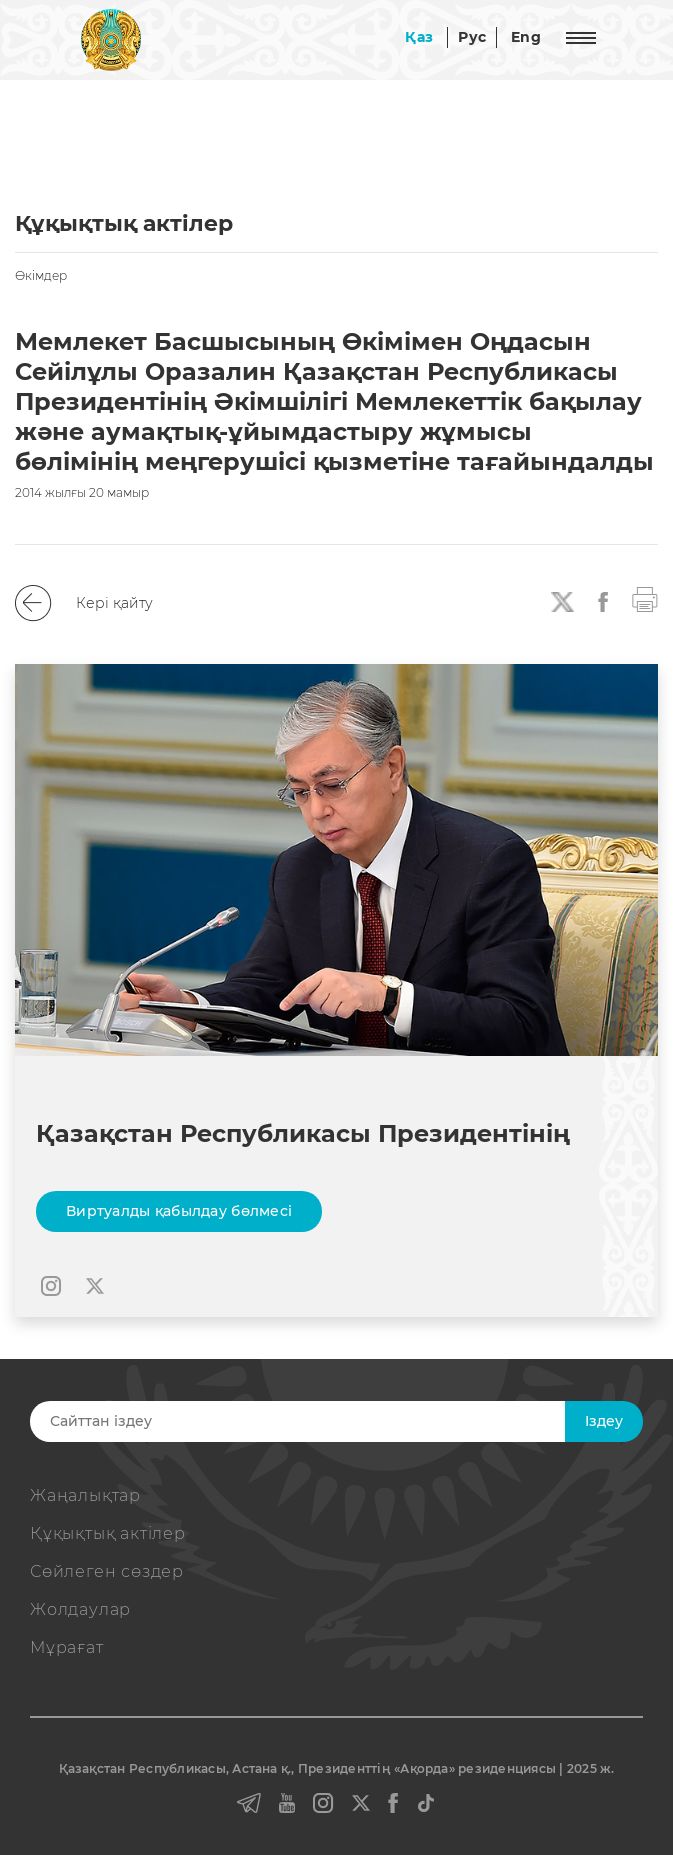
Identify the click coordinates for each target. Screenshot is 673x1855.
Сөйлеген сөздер (107, 1571)
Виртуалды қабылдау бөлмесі (179, 1211)
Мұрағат (67, 1647)
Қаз (419, 37)
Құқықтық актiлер (108, 1533)
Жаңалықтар (85, 1495)
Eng (526, 37)
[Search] (319, 1421)
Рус (472, 37)
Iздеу (604, 1421)
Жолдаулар (80, 1609)
